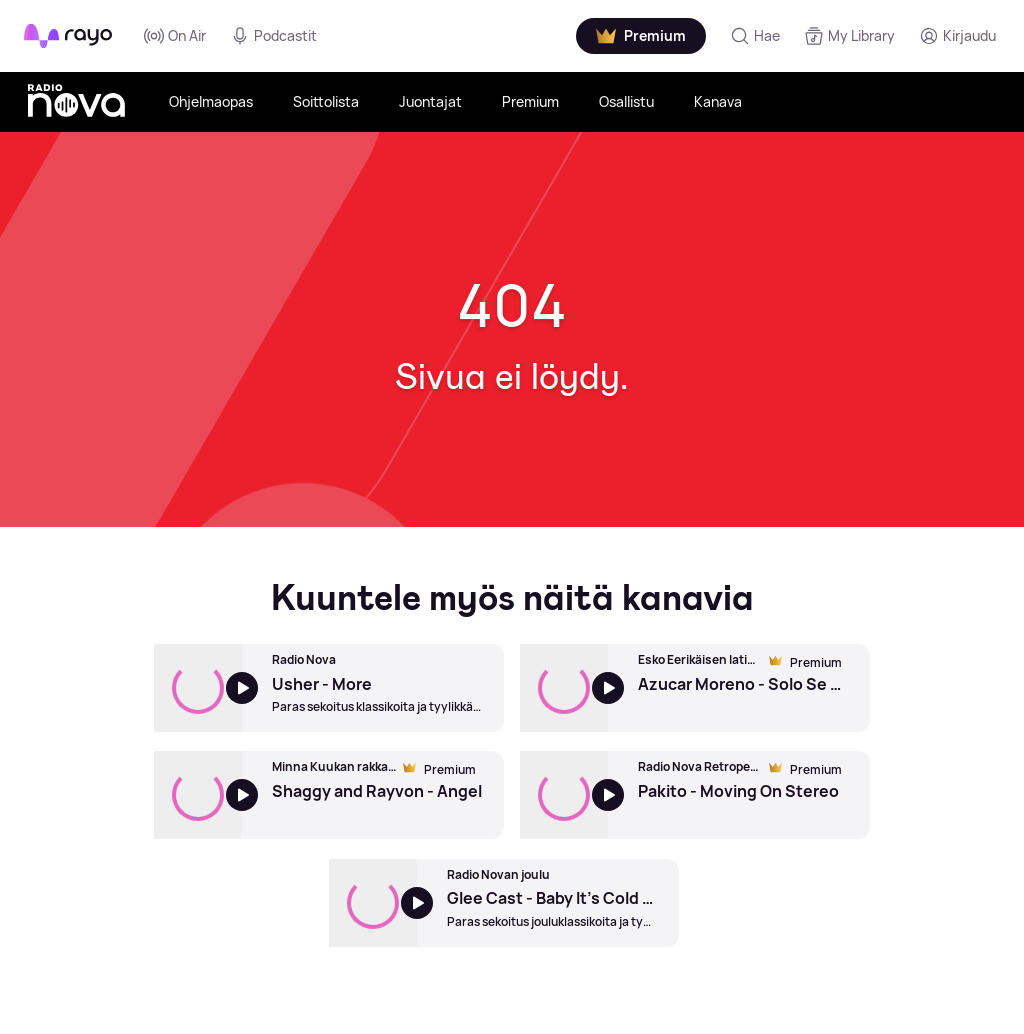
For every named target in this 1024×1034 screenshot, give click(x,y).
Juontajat (430, 101)
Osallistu (626, 101)
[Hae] (755, 36)
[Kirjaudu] (957, 36)
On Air (175, 36)
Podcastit (273, 36)
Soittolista (326, 101)
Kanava (718, 101)
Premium (530, 101)
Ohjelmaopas (211, 101)
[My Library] (849, 36)
